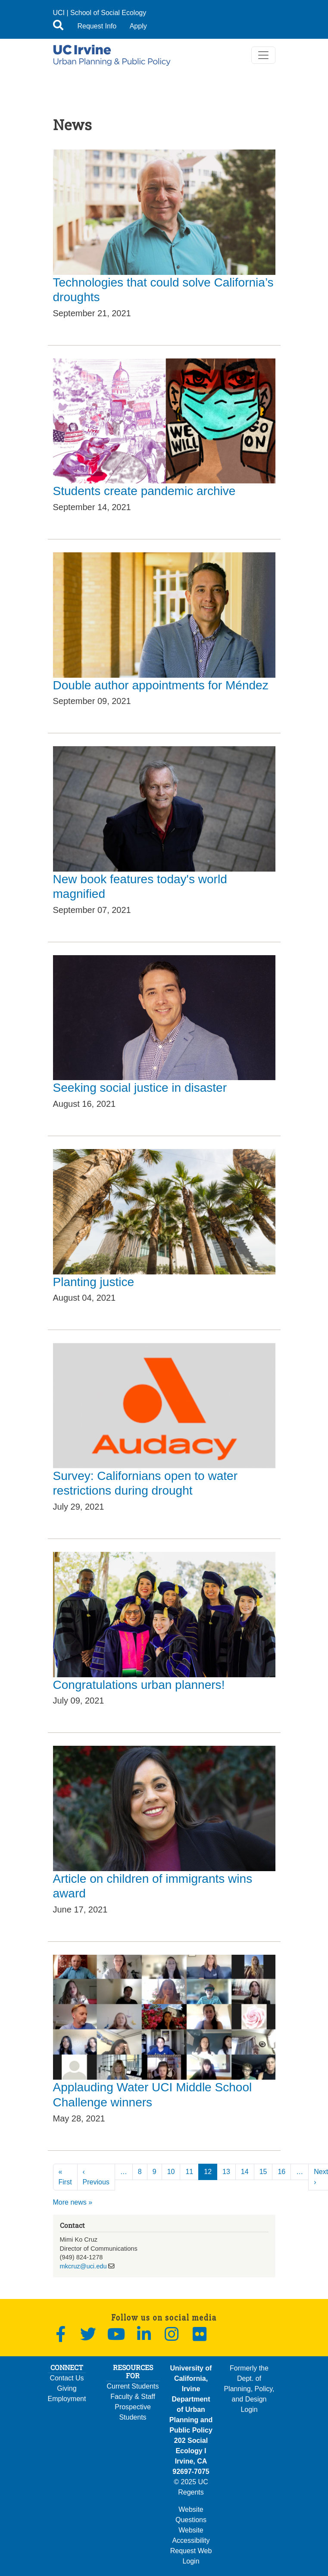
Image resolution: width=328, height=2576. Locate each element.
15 (263, 2171)
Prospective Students (133, 2412)
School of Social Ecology (108, 12)
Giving (66, 2388)
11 (189, 2171)
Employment (67, 2398)
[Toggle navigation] (263, 55)
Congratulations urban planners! (139, 1684)
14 (245, 2171)
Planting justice (93, 1282)
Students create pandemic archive (144, 491)
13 (226, 2171)
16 (281, 2171)
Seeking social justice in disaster (140, 1087)
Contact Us (67, 2378)
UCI (59, 12)
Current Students (133, 2386)
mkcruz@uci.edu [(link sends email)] (83, 2266)
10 (171, 2171)
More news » (73, 2202)
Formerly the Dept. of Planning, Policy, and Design (249, 2383)
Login (249, 2409)
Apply (138, 26)
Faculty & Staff (132, 2396)
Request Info (97, 26)
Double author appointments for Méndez (161, 685)
